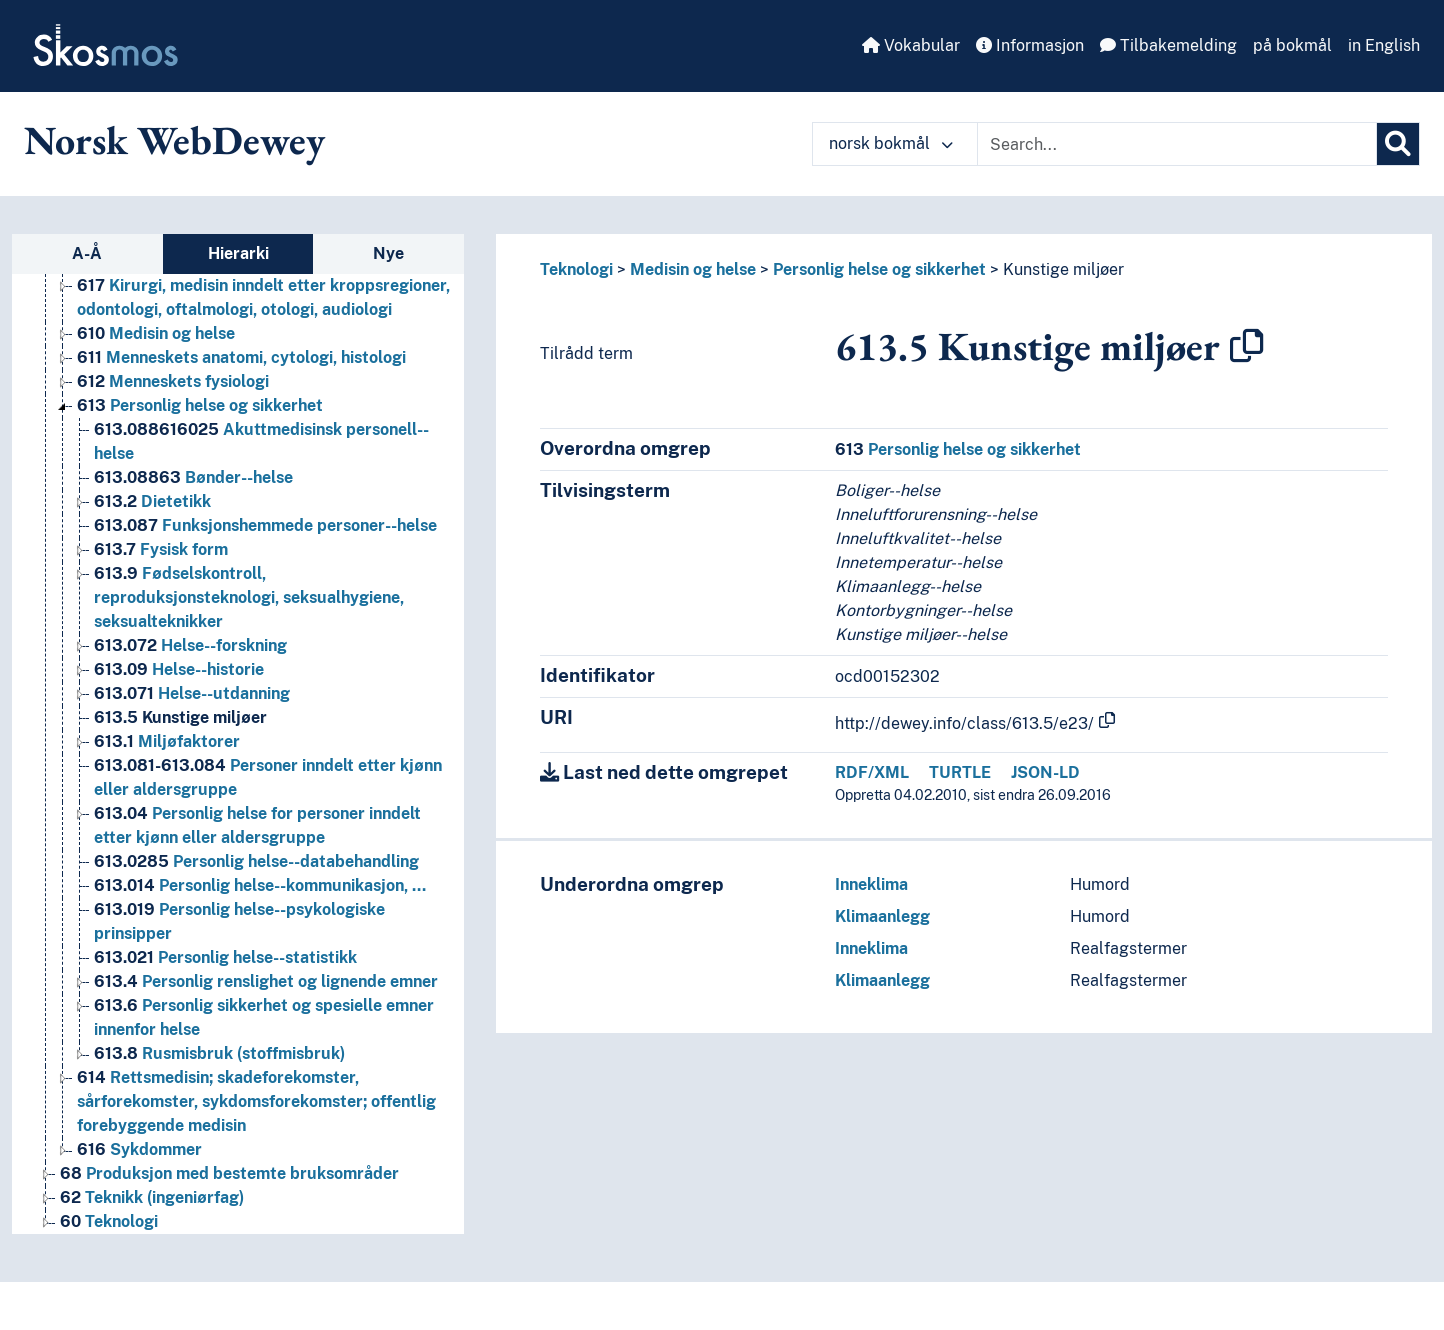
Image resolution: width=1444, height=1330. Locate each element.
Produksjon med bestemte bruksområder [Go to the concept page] (229, 1173)
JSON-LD (1045, 772)
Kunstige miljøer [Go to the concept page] (180, 717)
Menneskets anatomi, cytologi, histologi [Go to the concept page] (241, 357)
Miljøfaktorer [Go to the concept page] (167, 741)
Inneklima (871, 884)
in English (1384, 45)
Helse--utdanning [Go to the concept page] (192, 693)
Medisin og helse (693, 269)
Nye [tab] (388, 253)
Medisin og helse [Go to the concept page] (156, 333)
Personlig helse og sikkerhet (879, 269)
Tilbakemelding (1168, 45)
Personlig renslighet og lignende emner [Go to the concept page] (266, 981)
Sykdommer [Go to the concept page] (139, 1149)
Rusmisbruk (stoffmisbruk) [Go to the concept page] (219, 1053)
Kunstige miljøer (1063, 269)
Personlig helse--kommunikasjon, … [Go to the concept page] (260, 885)
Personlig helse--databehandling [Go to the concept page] (256, 861)
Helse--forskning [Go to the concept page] (190, 645)
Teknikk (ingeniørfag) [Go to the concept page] (152, 1197)
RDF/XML (872, 772)
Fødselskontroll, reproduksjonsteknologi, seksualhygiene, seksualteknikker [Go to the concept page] (249, 597)
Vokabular (911, 45)
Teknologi (576, 269)
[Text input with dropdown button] (1177, 144)
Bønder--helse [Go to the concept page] (193, 477)
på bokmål (1292, 45)
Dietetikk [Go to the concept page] (152, 501)
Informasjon (1030, 45)
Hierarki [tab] (238, 253)
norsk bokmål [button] (891, 143)
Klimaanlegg (882, 916)
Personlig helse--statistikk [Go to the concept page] (225, 957)
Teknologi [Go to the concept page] (109, 1221)
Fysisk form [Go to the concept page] (161, 549)
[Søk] (1398, 144)
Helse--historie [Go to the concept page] (179, 669)
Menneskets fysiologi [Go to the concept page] (173, 381)
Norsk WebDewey (174, 140)
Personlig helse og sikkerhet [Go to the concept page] (200, 405)
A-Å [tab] (87, 253)
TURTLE (960, 772)
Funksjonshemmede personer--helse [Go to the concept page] (265, 525)
